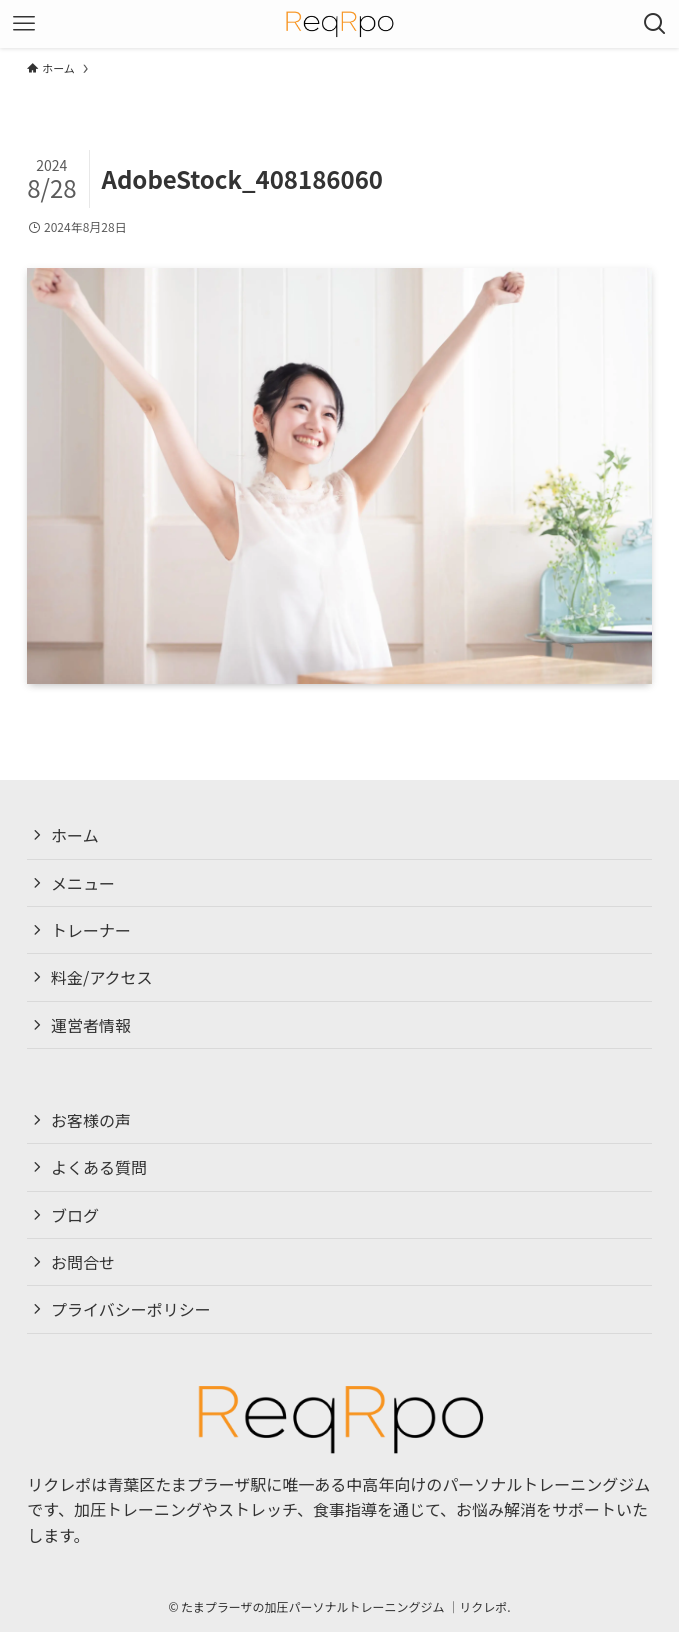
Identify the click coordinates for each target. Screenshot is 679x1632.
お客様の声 (91, 1120)
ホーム (75, 835)
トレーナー (91, 930)
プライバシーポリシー (131, 1310)
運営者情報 (91, 1025)
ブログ (75, 1215)
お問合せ (83, 1262)
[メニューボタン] (24, 24)
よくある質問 (99, 1168)
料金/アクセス (101, 977)
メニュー (83, 883)
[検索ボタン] (655, 24)
